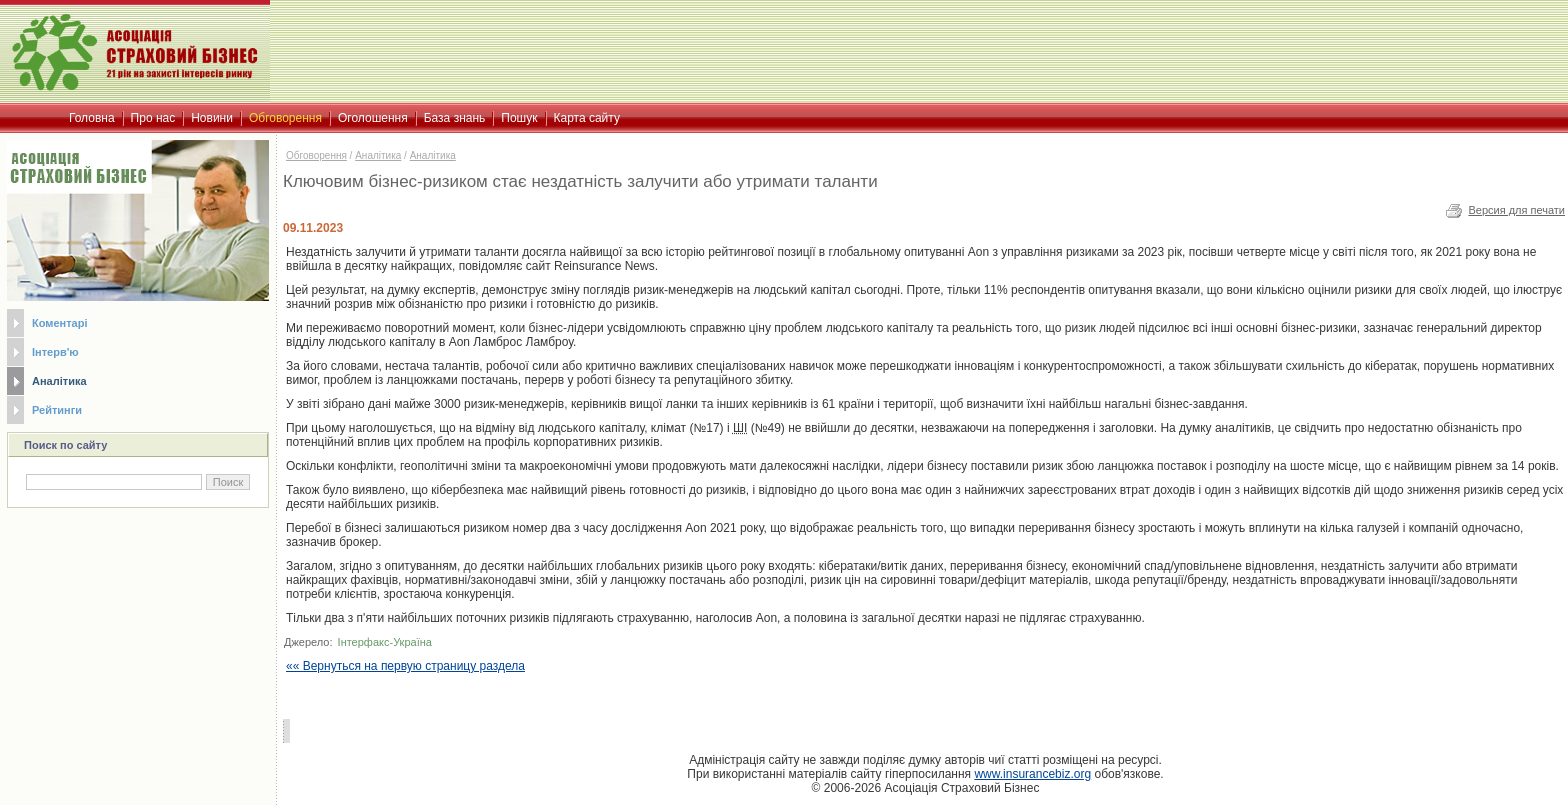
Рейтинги (57, 410)
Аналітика (59, 381)
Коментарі (59, 323)
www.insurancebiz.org (1032, 774)
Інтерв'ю (55, 352)
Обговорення (316, 155)
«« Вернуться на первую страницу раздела (405, 666)
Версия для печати (1516, 210)
